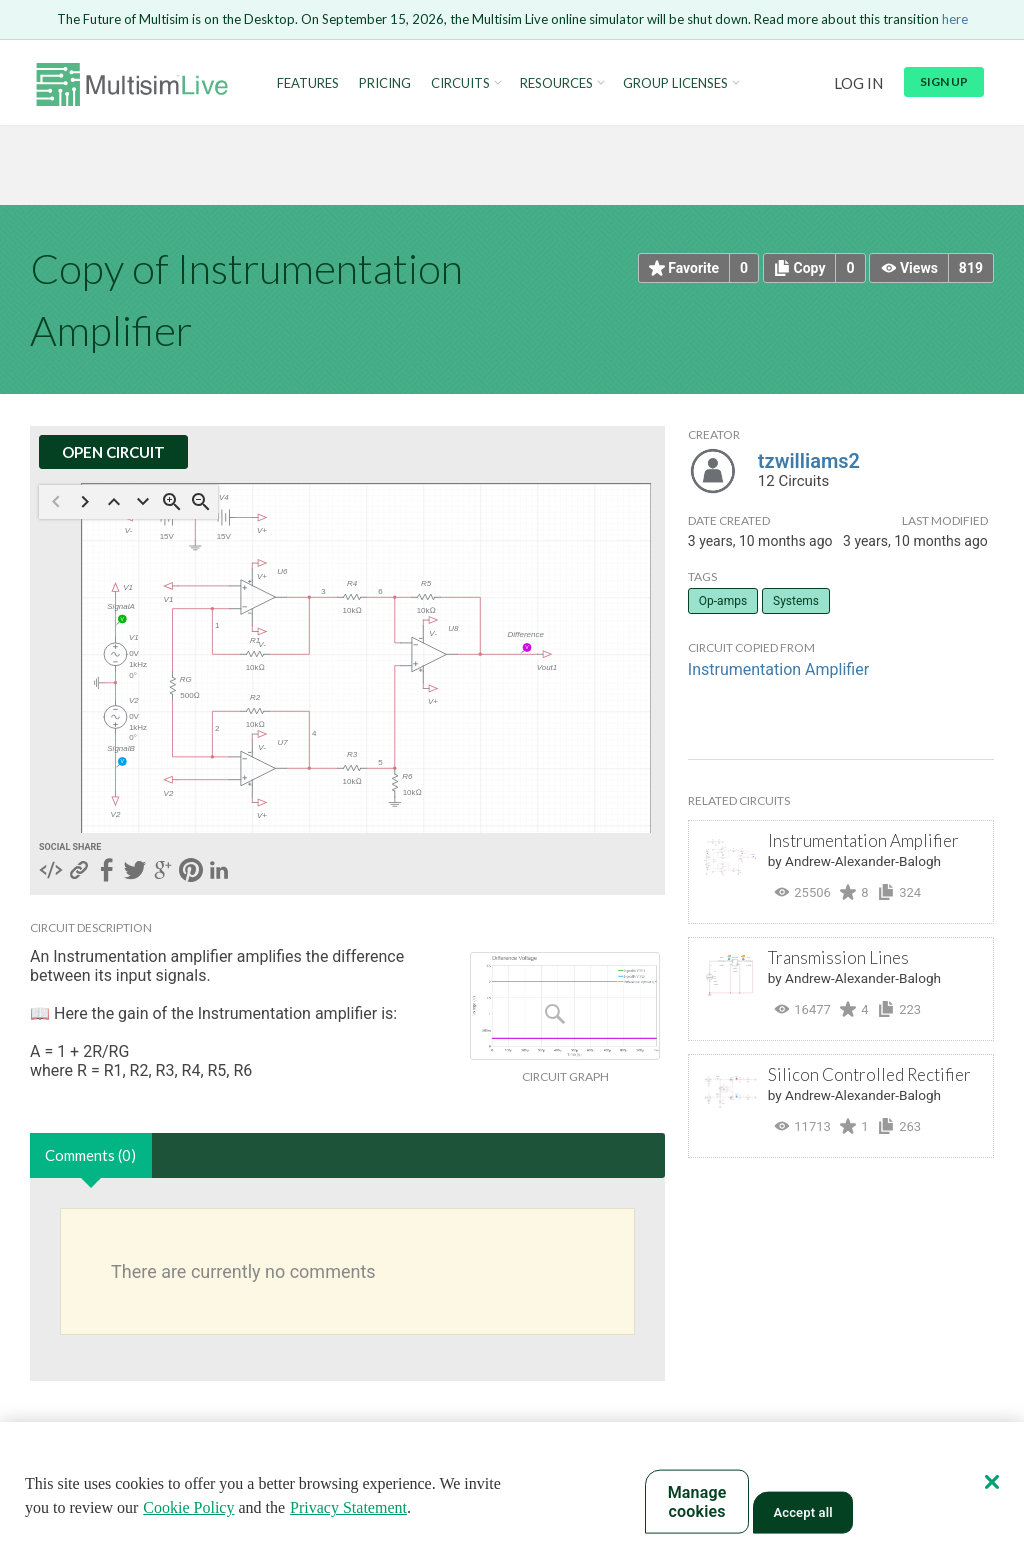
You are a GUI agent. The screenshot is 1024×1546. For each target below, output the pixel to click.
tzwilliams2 (809, 461)
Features (308, 83)
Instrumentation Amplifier (778, 669)
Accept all (802, 1512)
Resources (556, 83)
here (955, 19)
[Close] (992, 1482)
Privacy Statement (348, 1507)
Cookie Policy (188, 1507)
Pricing (385, 83)
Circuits (460, 83)
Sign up (944, 81)
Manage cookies (697, 1502)
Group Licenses (675, 83)
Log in (858, 83)
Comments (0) (90, 1155)
